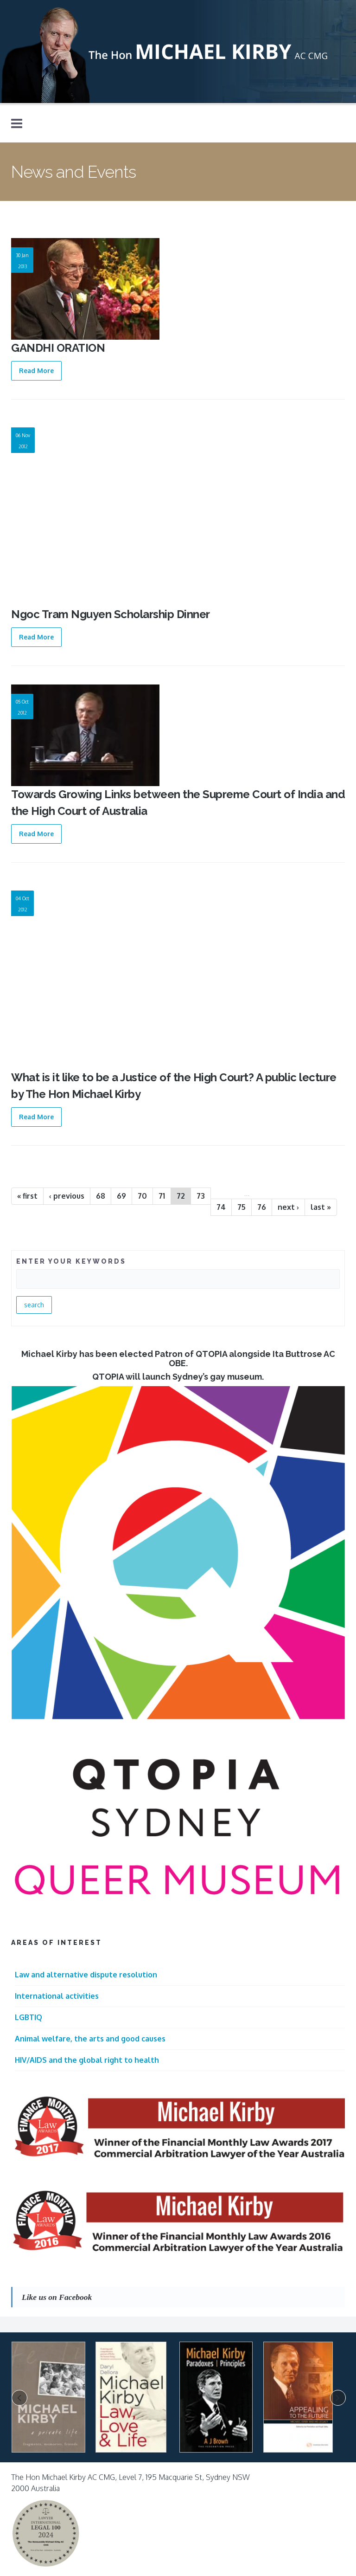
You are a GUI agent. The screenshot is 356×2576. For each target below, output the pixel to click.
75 (241, 1207)
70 (142, 1196)
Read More (36, 370)
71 (162, 1196)
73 (201, 1196)
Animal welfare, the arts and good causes (90, 2038)
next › (288, 1207)
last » (321, 1207)
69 (121, 1196)
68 (100, 1196)
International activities (57, 1996)
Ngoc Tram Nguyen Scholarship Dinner (110, 614)
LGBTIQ (28, 2017)
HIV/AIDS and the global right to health (87, 2060)
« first (27, 1196)
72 (181, 1196)
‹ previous (66, 1196)
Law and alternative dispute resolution (86, 1974)
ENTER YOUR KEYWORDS (71, 1261)
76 (261, 1207)
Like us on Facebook (57, 2297)
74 (221, 1207)
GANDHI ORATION (58, 348)
